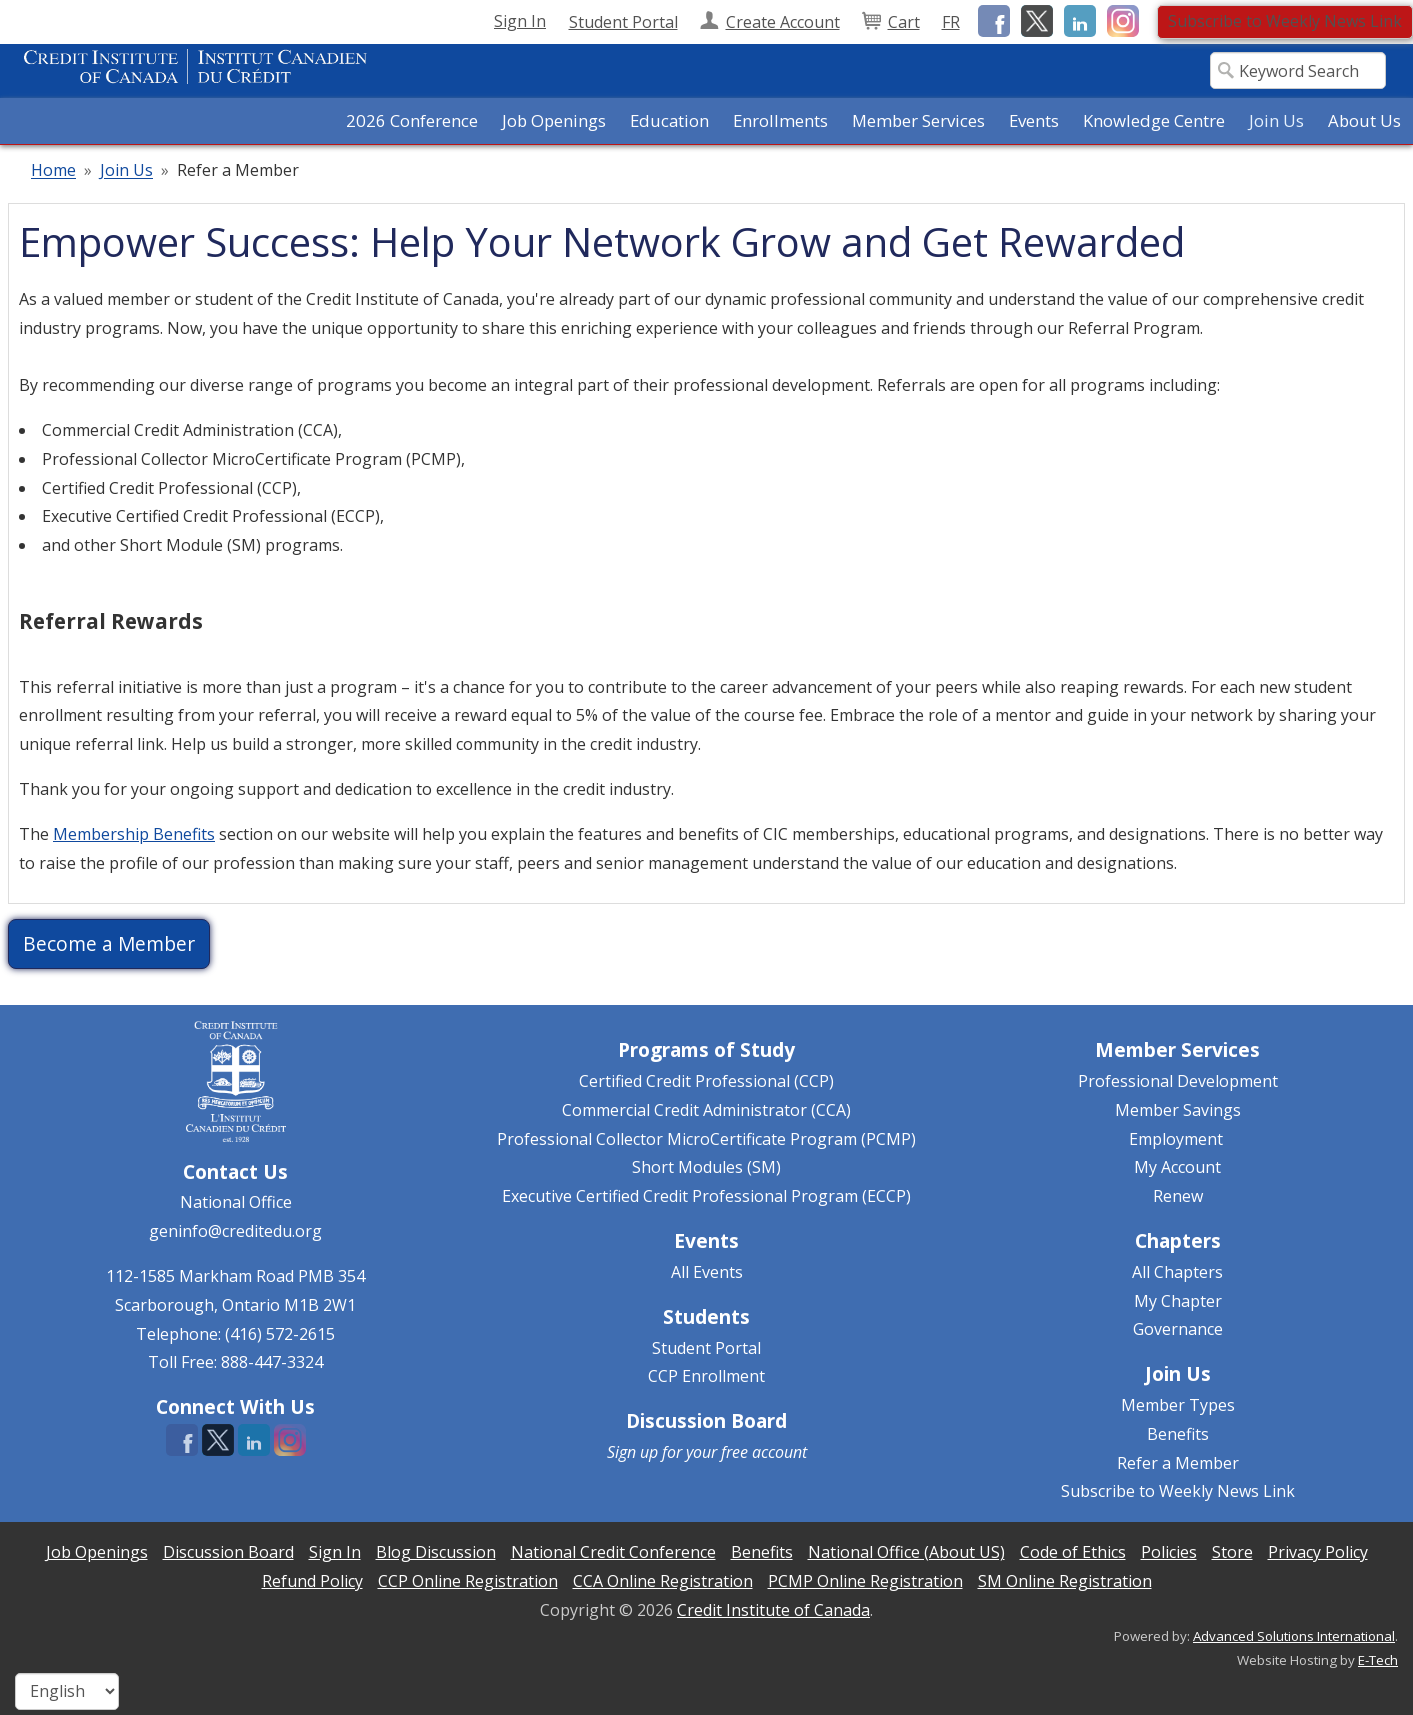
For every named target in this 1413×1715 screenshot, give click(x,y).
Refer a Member (1178, 1463)
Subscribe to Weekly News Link (1285, 21)
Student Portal (706, 1348)
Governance (1178, 1329)
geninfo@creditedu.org (235, 1231)
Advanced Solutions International (1294, 1636)
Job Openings (554, 120)
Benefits (1178, 1434)
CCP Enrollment (706, 1376)
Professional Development (1178, 1081)
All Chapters (1177, 1272)
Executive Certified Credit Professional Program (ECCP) (706, 1196)
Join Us (126, 171)
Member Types (1178, 1405)
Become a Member (109, 943)
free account (764, 1452)
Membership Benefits (134, 834)
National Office (236, 1202)
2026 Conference (412, 120)
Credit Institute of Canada (773, 1610)
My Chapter (1178, 1301)
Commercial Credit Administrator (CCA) (706, 1110)
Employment (1176, 1139)
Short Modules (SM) (706, 1167)
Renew (1178, 1196)
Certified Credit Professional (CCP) (706, 1081)
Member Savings (1178, 1110)
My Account (1177, 1167)
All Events (707, 1272)
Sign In (520, 21)
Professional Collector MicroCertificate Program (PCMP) (706, 1139)
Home (53, 171)
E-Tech (1378, 1660)
